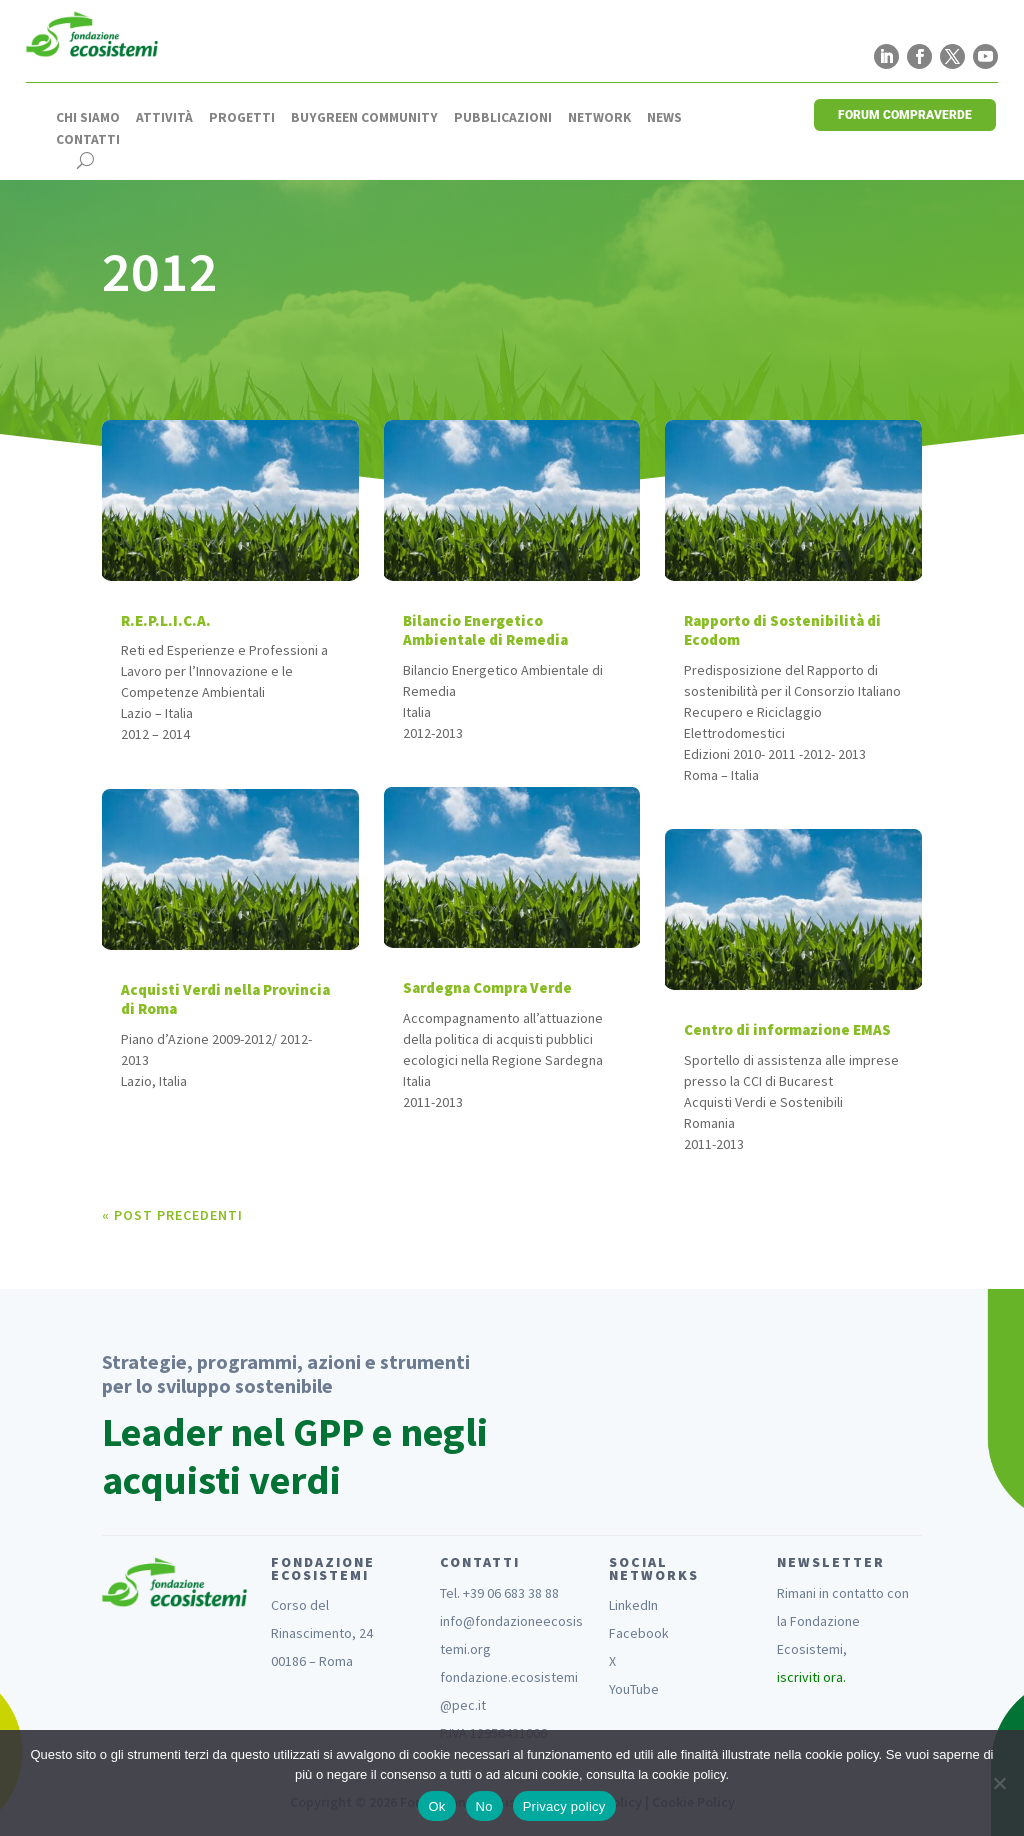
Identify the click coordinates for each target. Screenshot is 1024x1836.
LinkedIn (633, 1605)
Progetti (242, 118)
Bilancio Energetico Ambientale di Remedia (485, 630)
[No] (999, 1783)
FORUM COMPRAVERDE (905, 115)
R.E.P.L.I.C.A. (166, 620)
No (484, 1806)
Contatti (88, 140)
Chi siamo (88, 118)
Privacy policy (564, 1806)
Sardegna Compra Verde (487, 987)
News (664, 118)
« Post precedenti (172, 1215)
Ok (436, 1806)
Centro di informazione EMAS (787, 1029)
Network (599, 118)
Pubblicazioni (503, 118)
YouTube (634, 1689)
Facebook (639, 1633)
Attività (164, 118)
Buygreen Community (364, 118)
